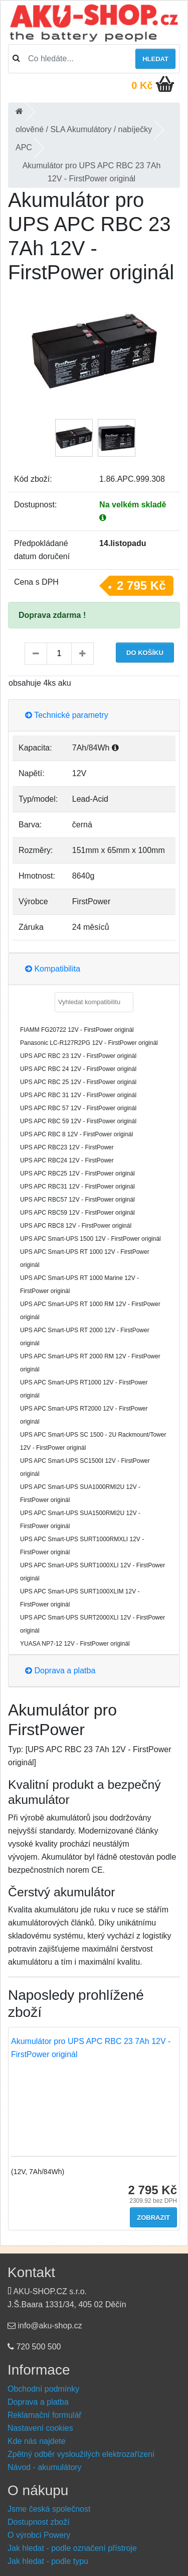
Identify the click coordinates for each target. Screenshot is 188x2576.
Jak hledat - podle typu (48, 2561)
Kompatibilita (52, 968)
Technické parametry (66, 715)
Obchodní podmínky (43, 2389)
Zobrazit (153, 2217)
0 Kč (141, 85)
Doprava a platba (60, 1670)
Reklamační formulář (45, 2415)
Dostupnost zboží (39, 2522)
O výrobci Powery (39, 2535)
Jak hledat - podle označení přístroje (72, 2548)
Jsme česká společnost (49, 2509)
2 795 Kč (141, 585)
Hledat (155, 59)
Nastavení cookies (40, 2428)
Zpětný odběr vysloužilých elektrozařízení (81, 2454)
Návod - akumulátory (45, 2467)
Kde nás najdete (37, 2441)
